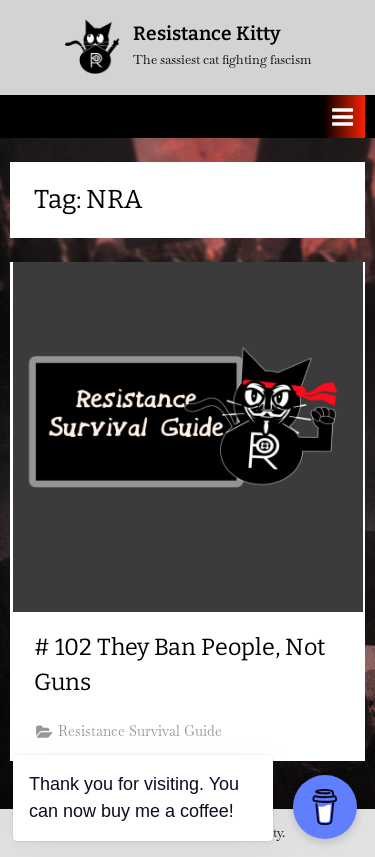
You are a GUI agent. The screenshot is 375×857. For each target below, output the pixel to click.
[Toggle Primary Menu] (343, 116)
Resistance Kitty (207, 33)
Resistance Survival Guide (140, 731)
